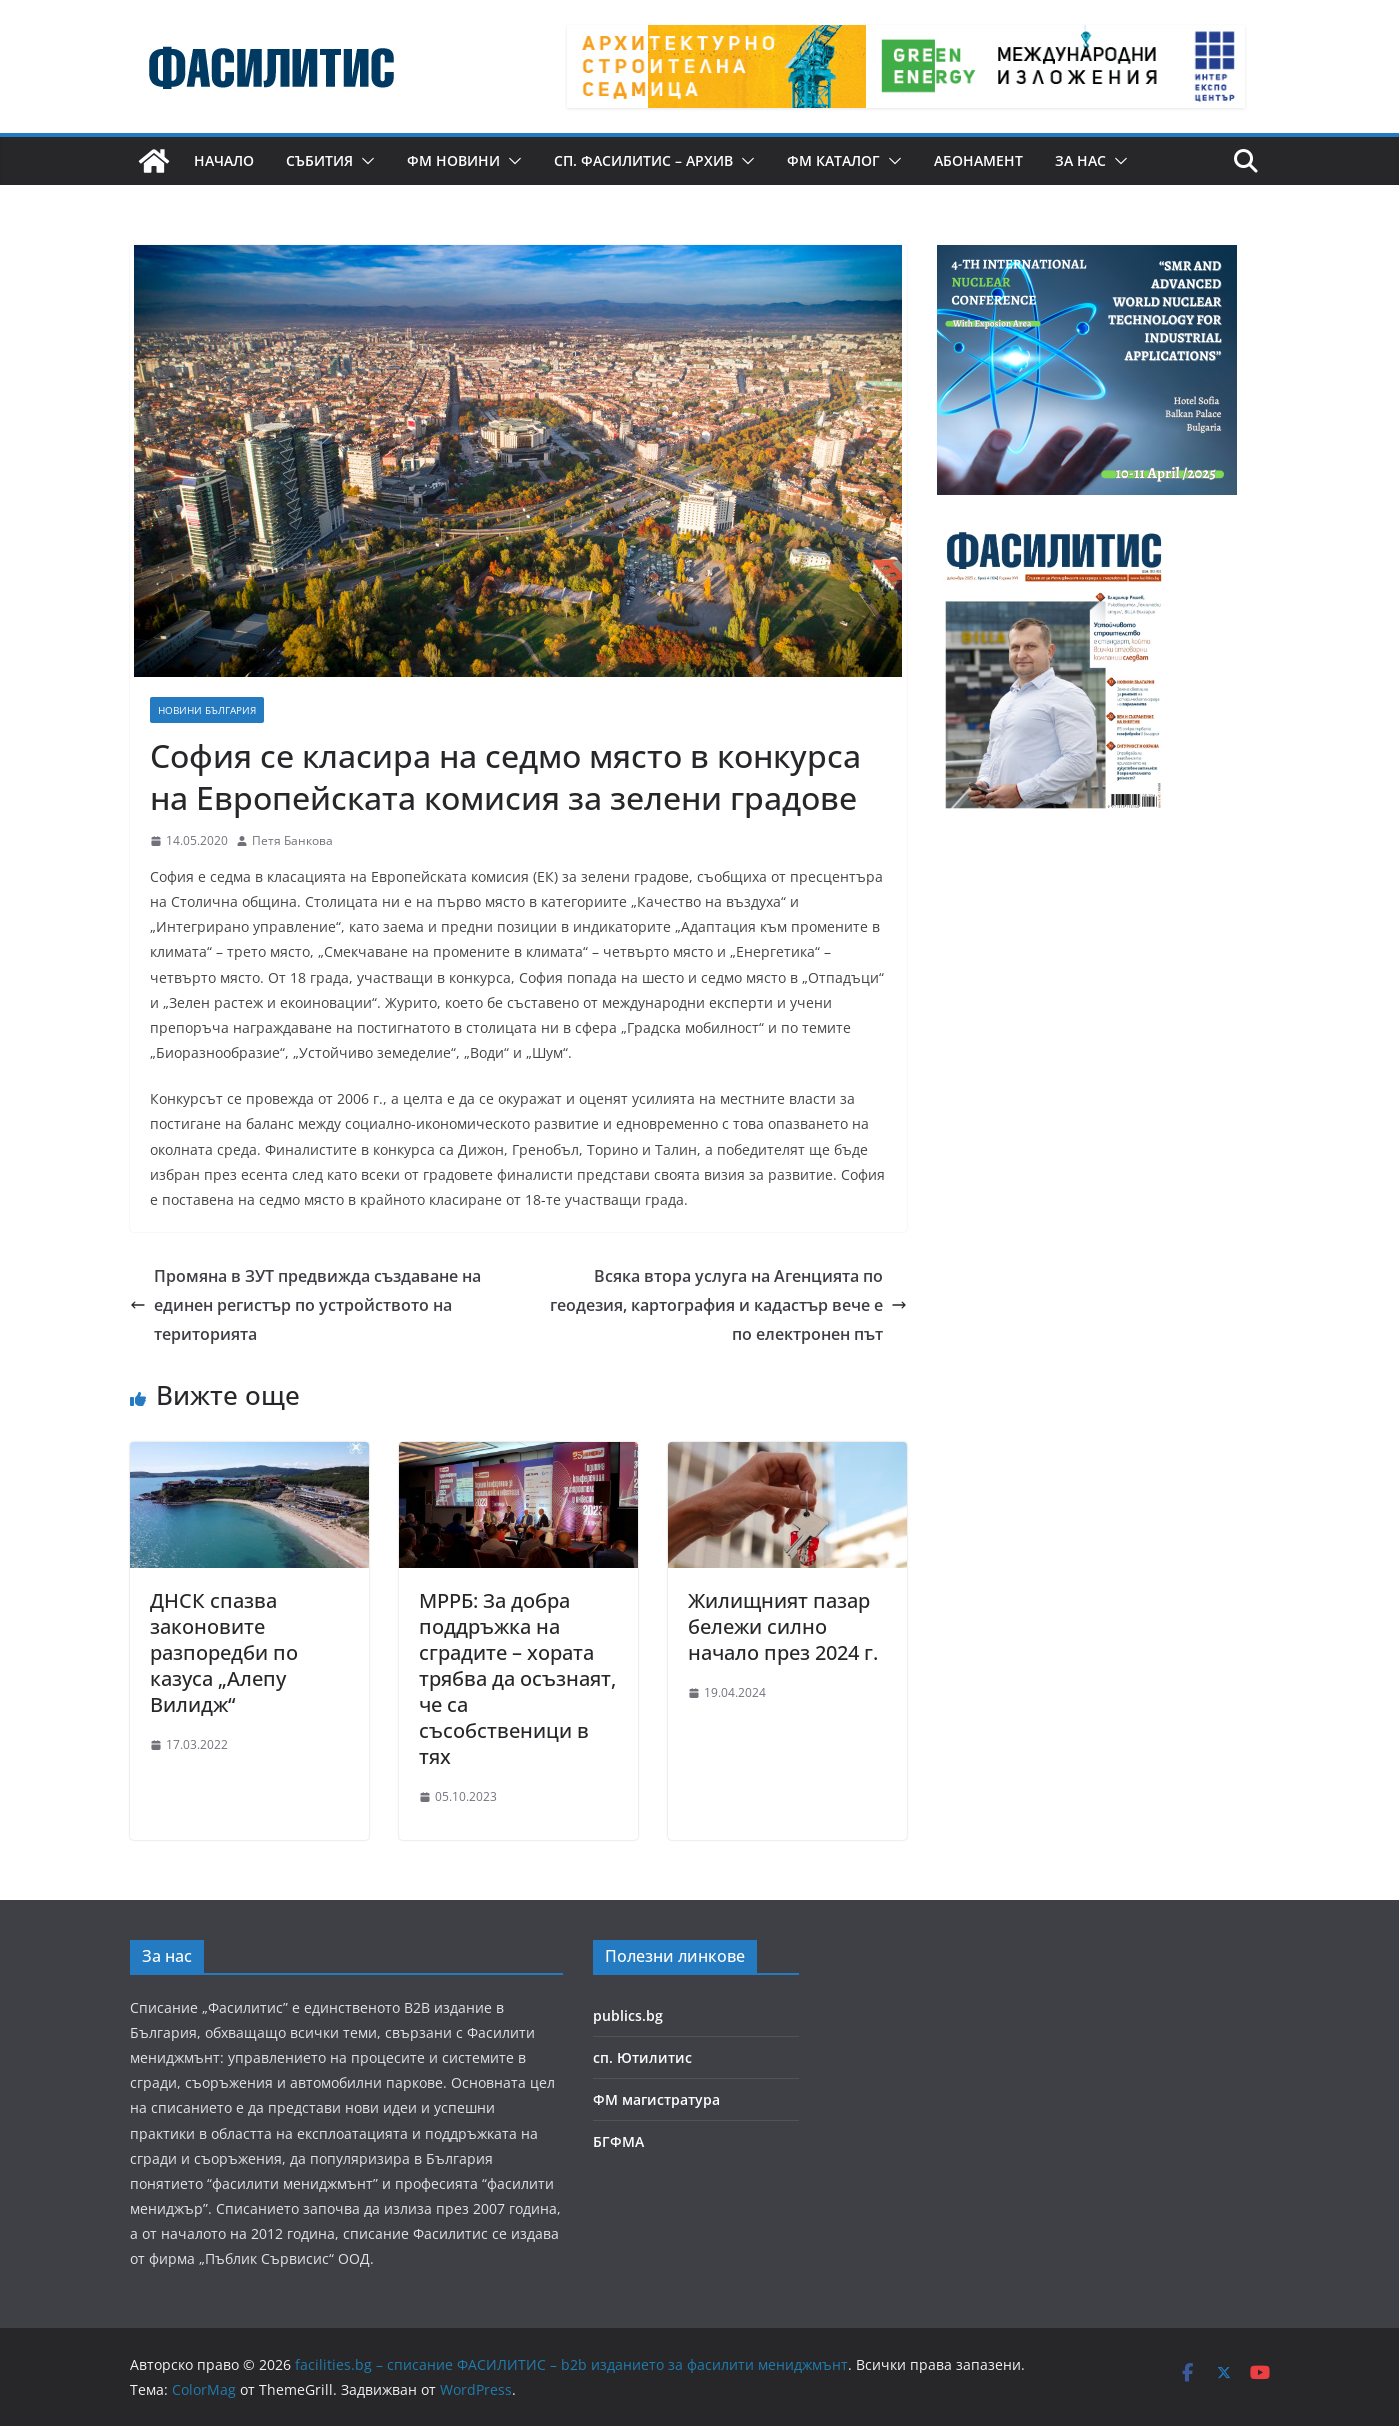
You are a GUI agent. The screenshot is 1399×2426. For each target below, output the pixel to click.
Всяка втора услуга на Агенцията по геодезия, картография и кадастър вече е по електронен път (728, 1305)
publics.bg (628, 2015)
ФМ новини (453, 160)
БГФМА (618, 2141)
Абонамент (978, 160)
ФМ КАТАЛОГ (833, 160)
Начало (224, 160)
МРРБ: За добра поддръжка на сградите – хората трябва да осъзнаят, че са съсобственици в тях (517, 1678)
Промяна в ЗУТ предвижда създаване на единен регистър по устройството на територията (305, 1305)
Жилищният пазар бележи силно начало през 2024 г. (783, 1626)
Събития (319, 160)
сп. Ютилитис (642, 2057)
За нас (1080, 160)
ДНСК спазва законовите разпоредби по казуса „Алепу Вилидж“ (224, 1652)
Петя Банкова (292, 840)
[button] (364, 161)
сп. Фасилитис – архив (643, 160)
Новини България (207, 710)
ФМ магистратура (656, 2099)
